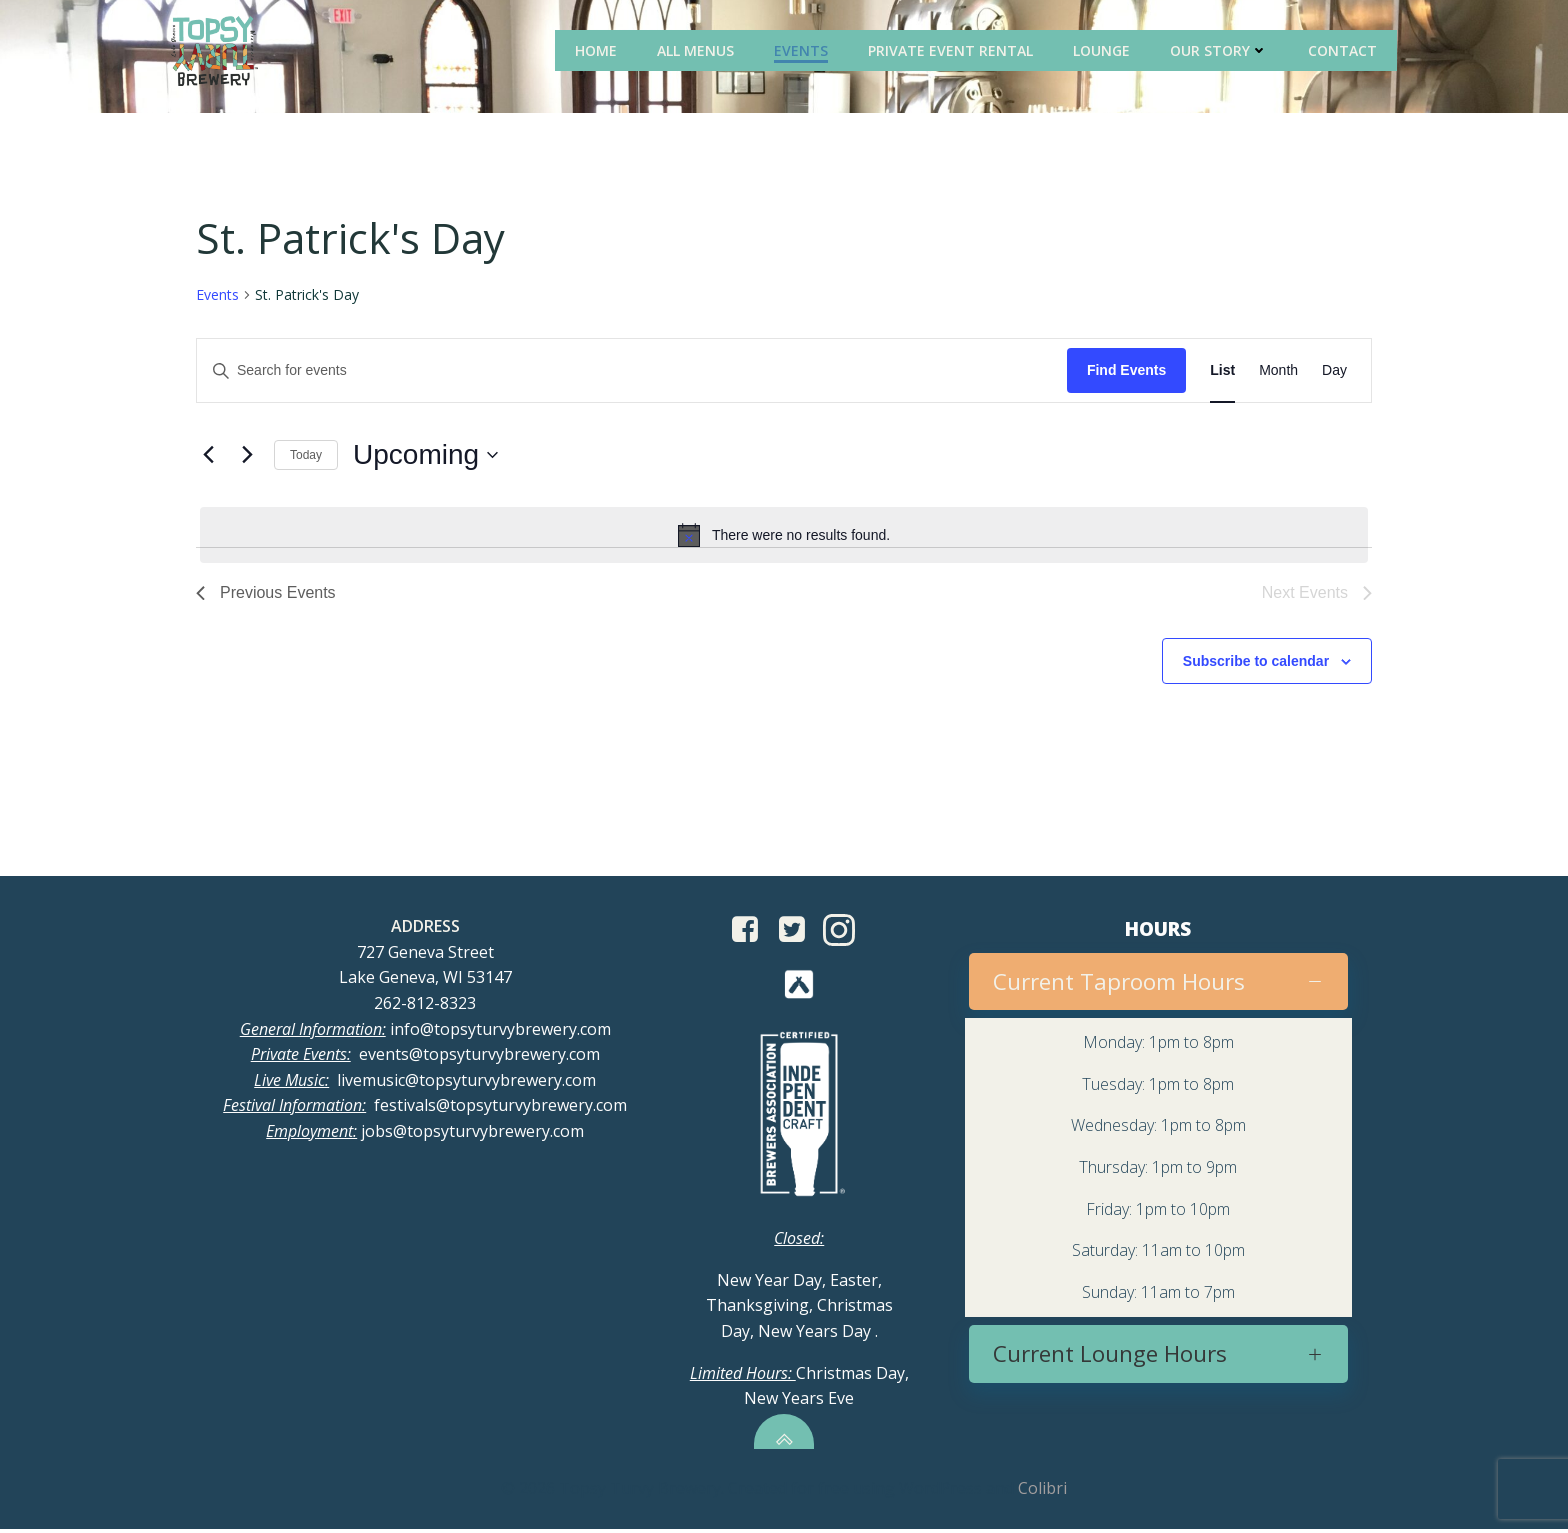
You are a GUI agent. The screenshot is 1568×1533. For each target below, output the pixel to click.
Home (599, 49)
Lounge (1104, 49)
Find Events (1126, 372)
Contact (1345, 49)
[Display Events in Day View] (1334, 372)
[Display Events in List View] (1222, 372)
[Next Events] (247, 457)
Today (306, 456)
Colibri (1042, 1494)
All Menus (698, 49)
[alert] (784, 536)
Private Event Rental (953, 49)
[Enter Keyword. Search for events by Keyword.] (632, 372)
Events (804, 49)
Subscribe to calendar (1256, 662)
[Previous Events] (208, 457)
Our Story (1222, 49)
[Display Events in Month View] (1278, 372)
